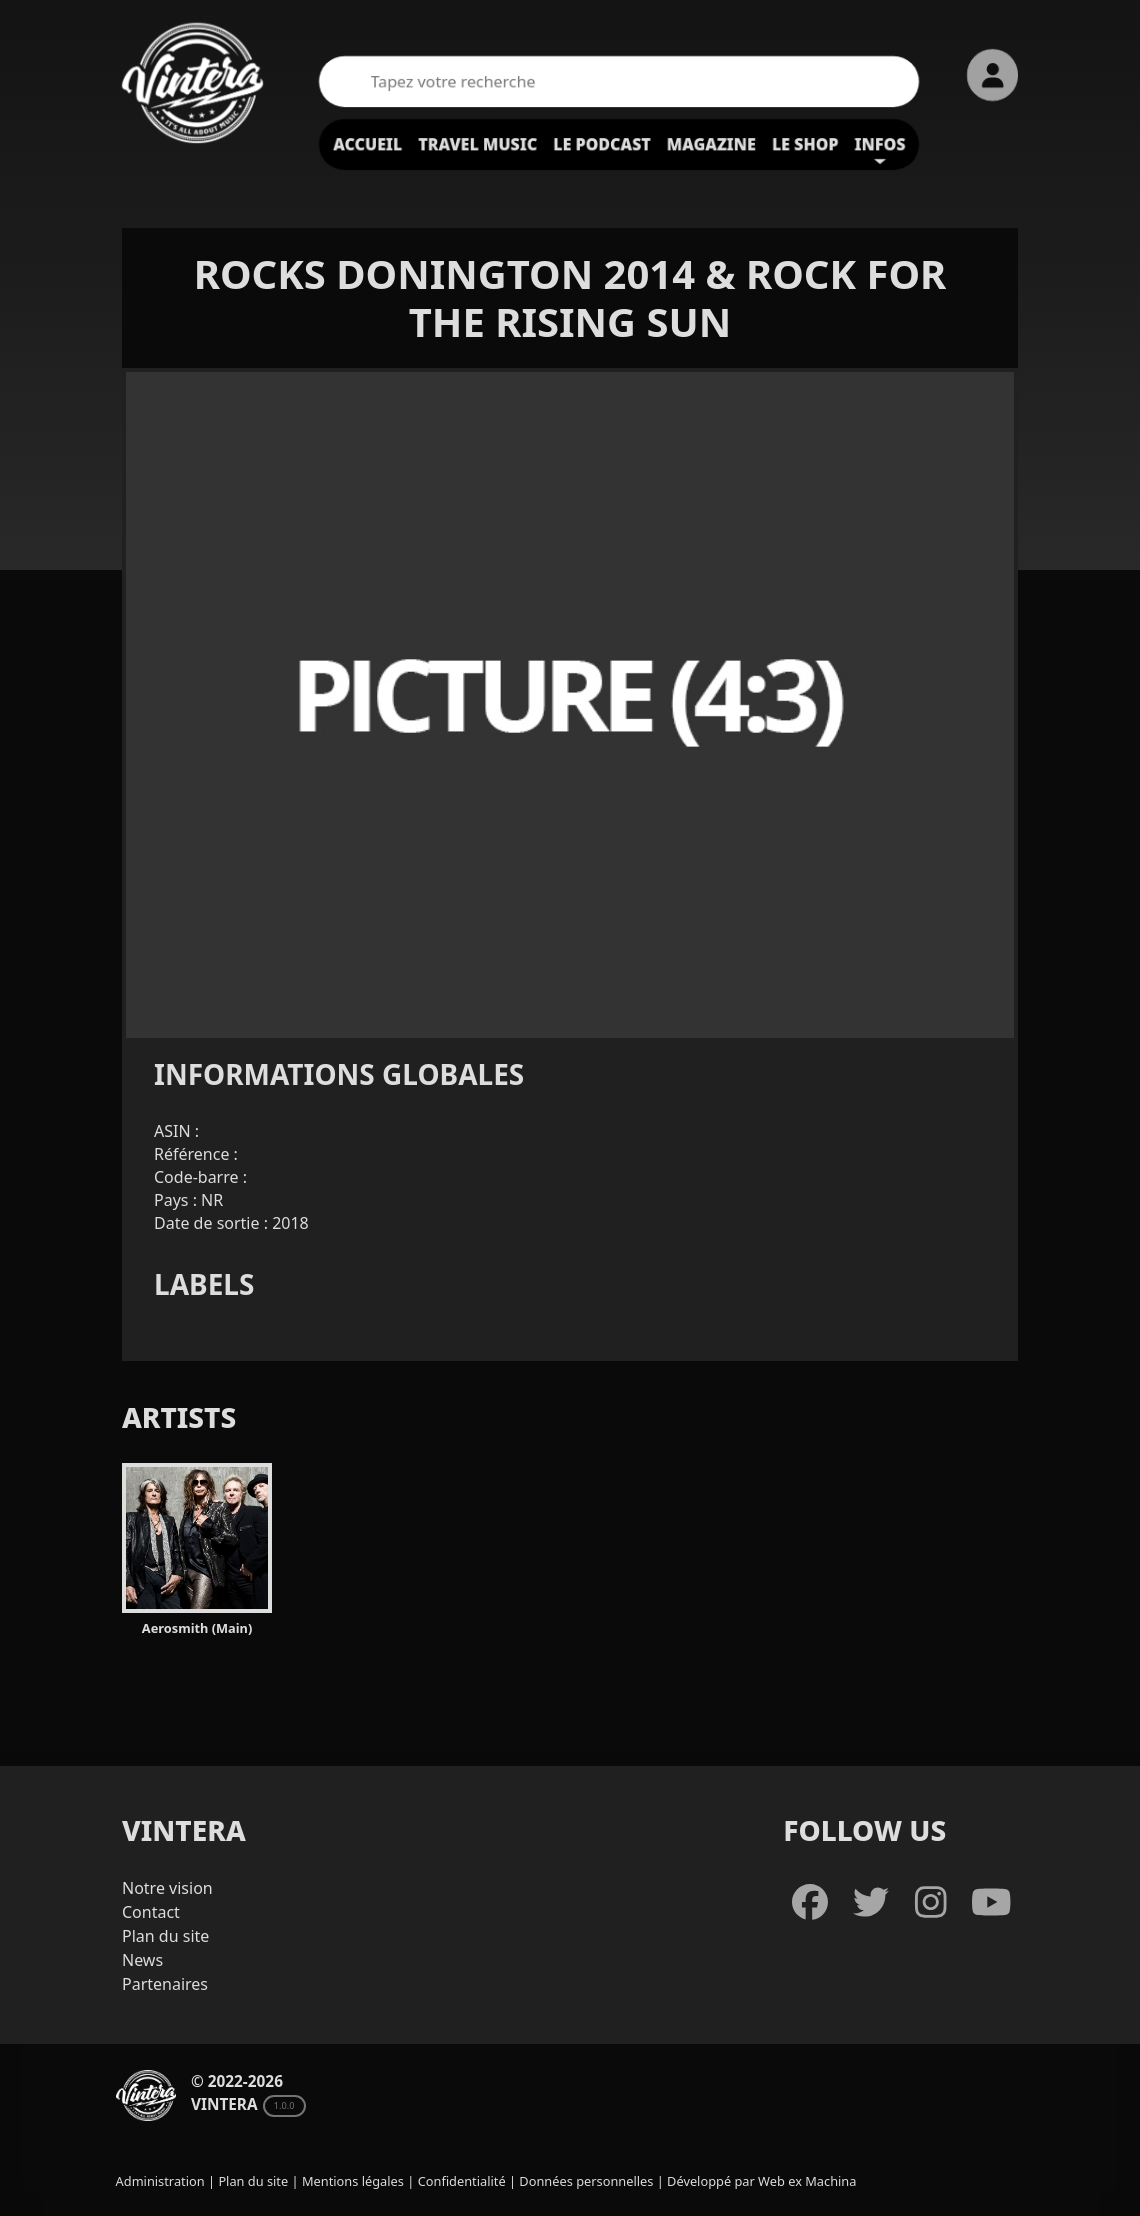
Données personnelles (586, 2181)
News (142, 1960)
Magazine (711, 144)
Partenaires (165, 1984)
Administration (160, 2181)
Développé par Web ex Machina (761, 2181)
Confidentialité (462, 2181)
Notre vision (167, 1888)
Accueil (367, 144)
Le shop (805, 144)
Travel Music (477, 144)
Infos (880, 144)
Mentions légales (353, 2181)
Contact (151, 1912)
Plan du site (165, 1936)
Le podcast (602, 144)
